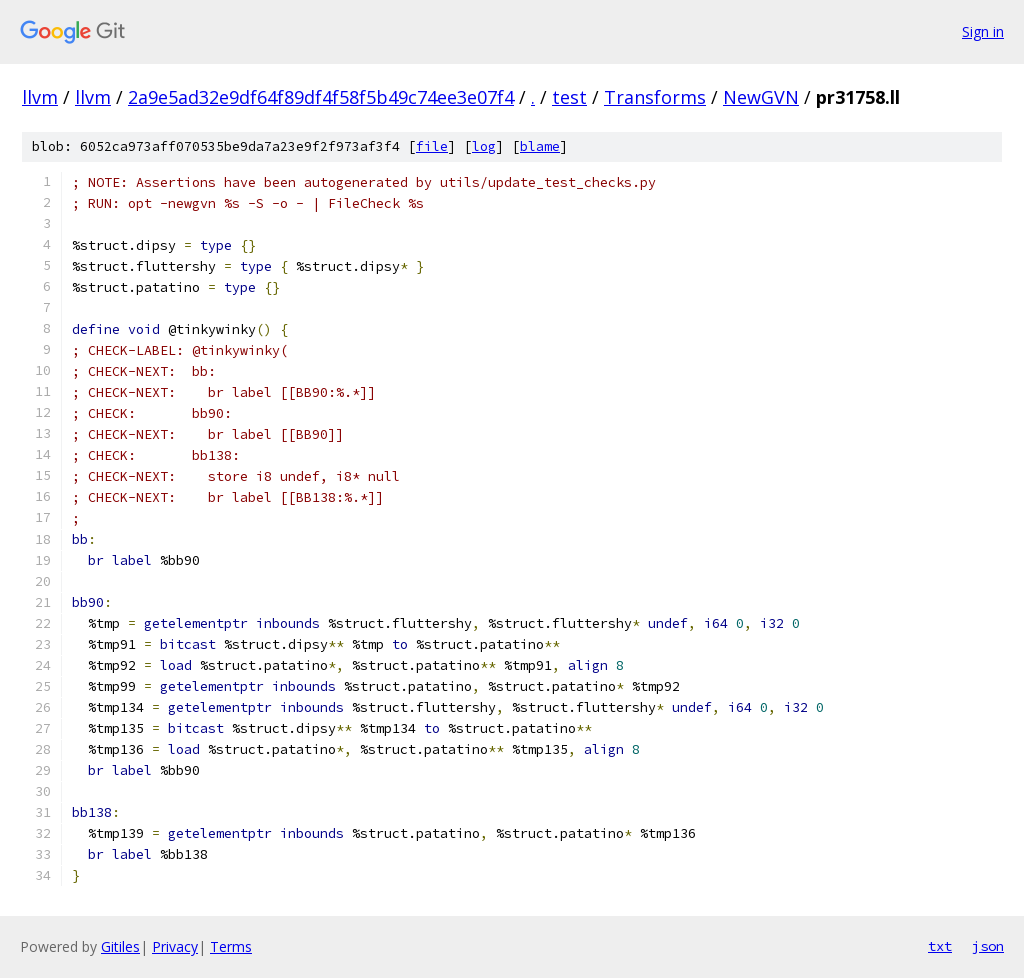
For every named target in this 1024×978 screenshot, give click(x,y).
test (569, 97)
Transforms (655, 97)
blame (540, 146)
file (432, 146)
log (484, 146)
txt (940, 946)
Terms (231, 946)
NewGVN (761, 97)
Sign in (983, 31)
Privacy (175, 946)
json (988, 946)
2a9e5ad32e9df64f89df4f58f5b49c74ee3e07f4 (321, 97)
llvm (40, 97)
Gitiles (120, 946)
